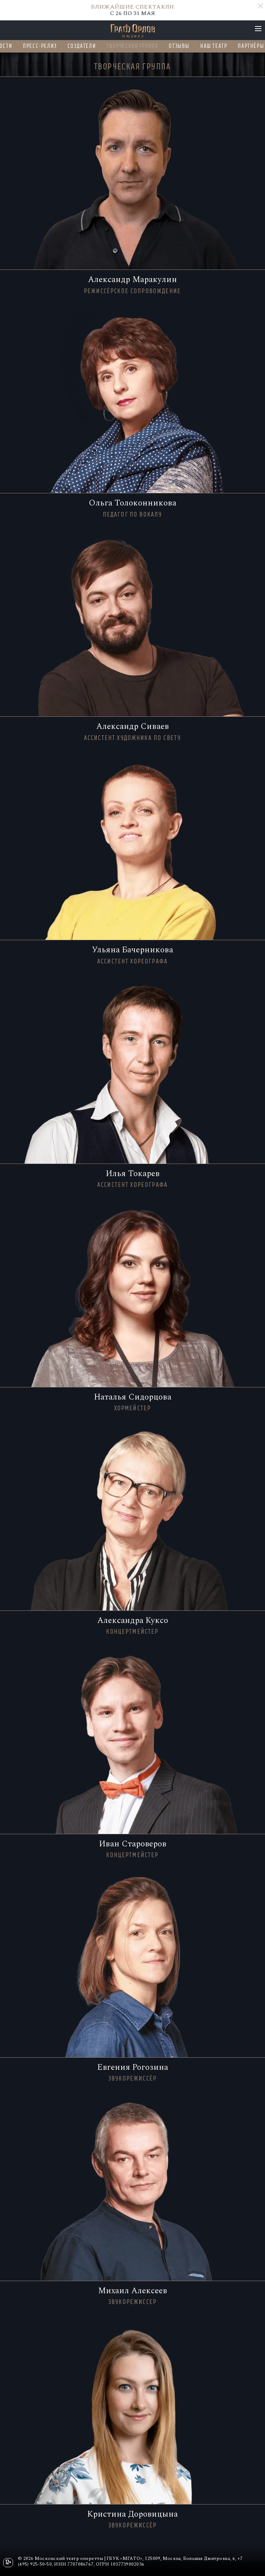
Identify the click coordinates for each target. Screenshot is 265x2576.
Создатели (82, 46)
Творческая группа (132, 46)
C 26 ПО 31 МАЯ (132, 10)
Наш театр (213, 46)
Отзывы (179, 46)
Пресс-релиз (40, 46)
